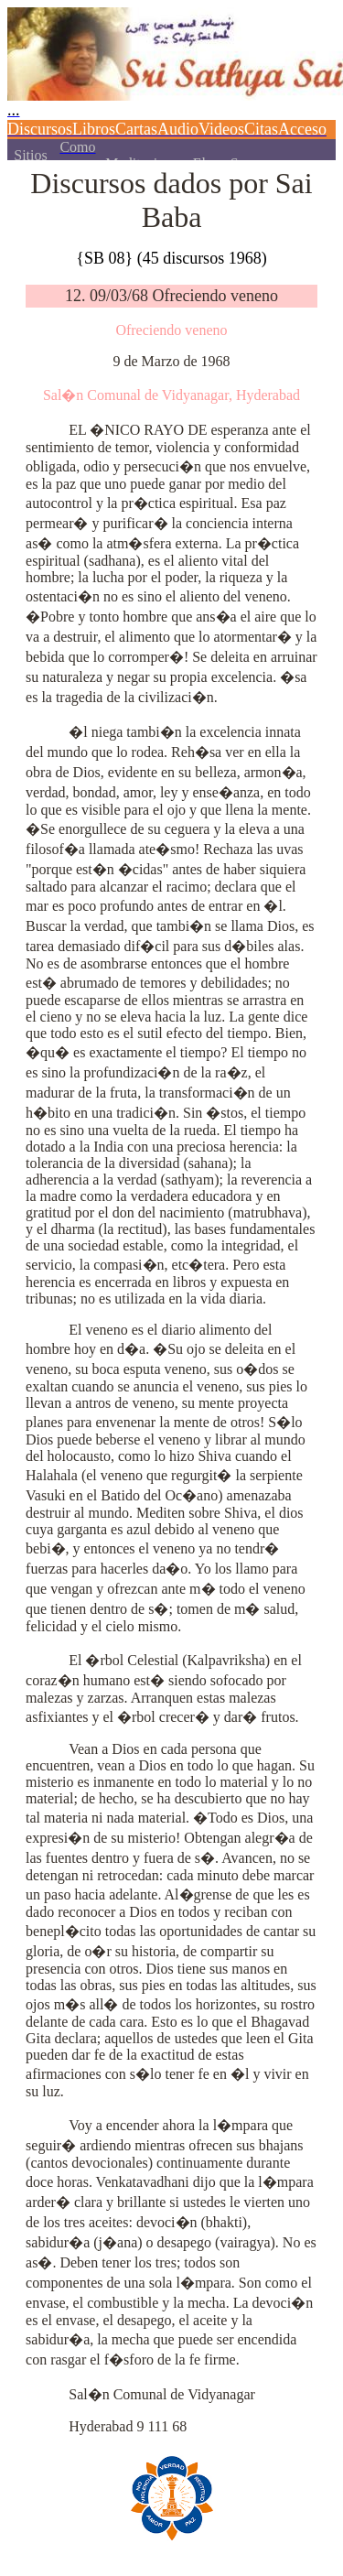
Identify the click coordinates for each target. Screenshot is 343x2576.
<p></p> (171, 80)
